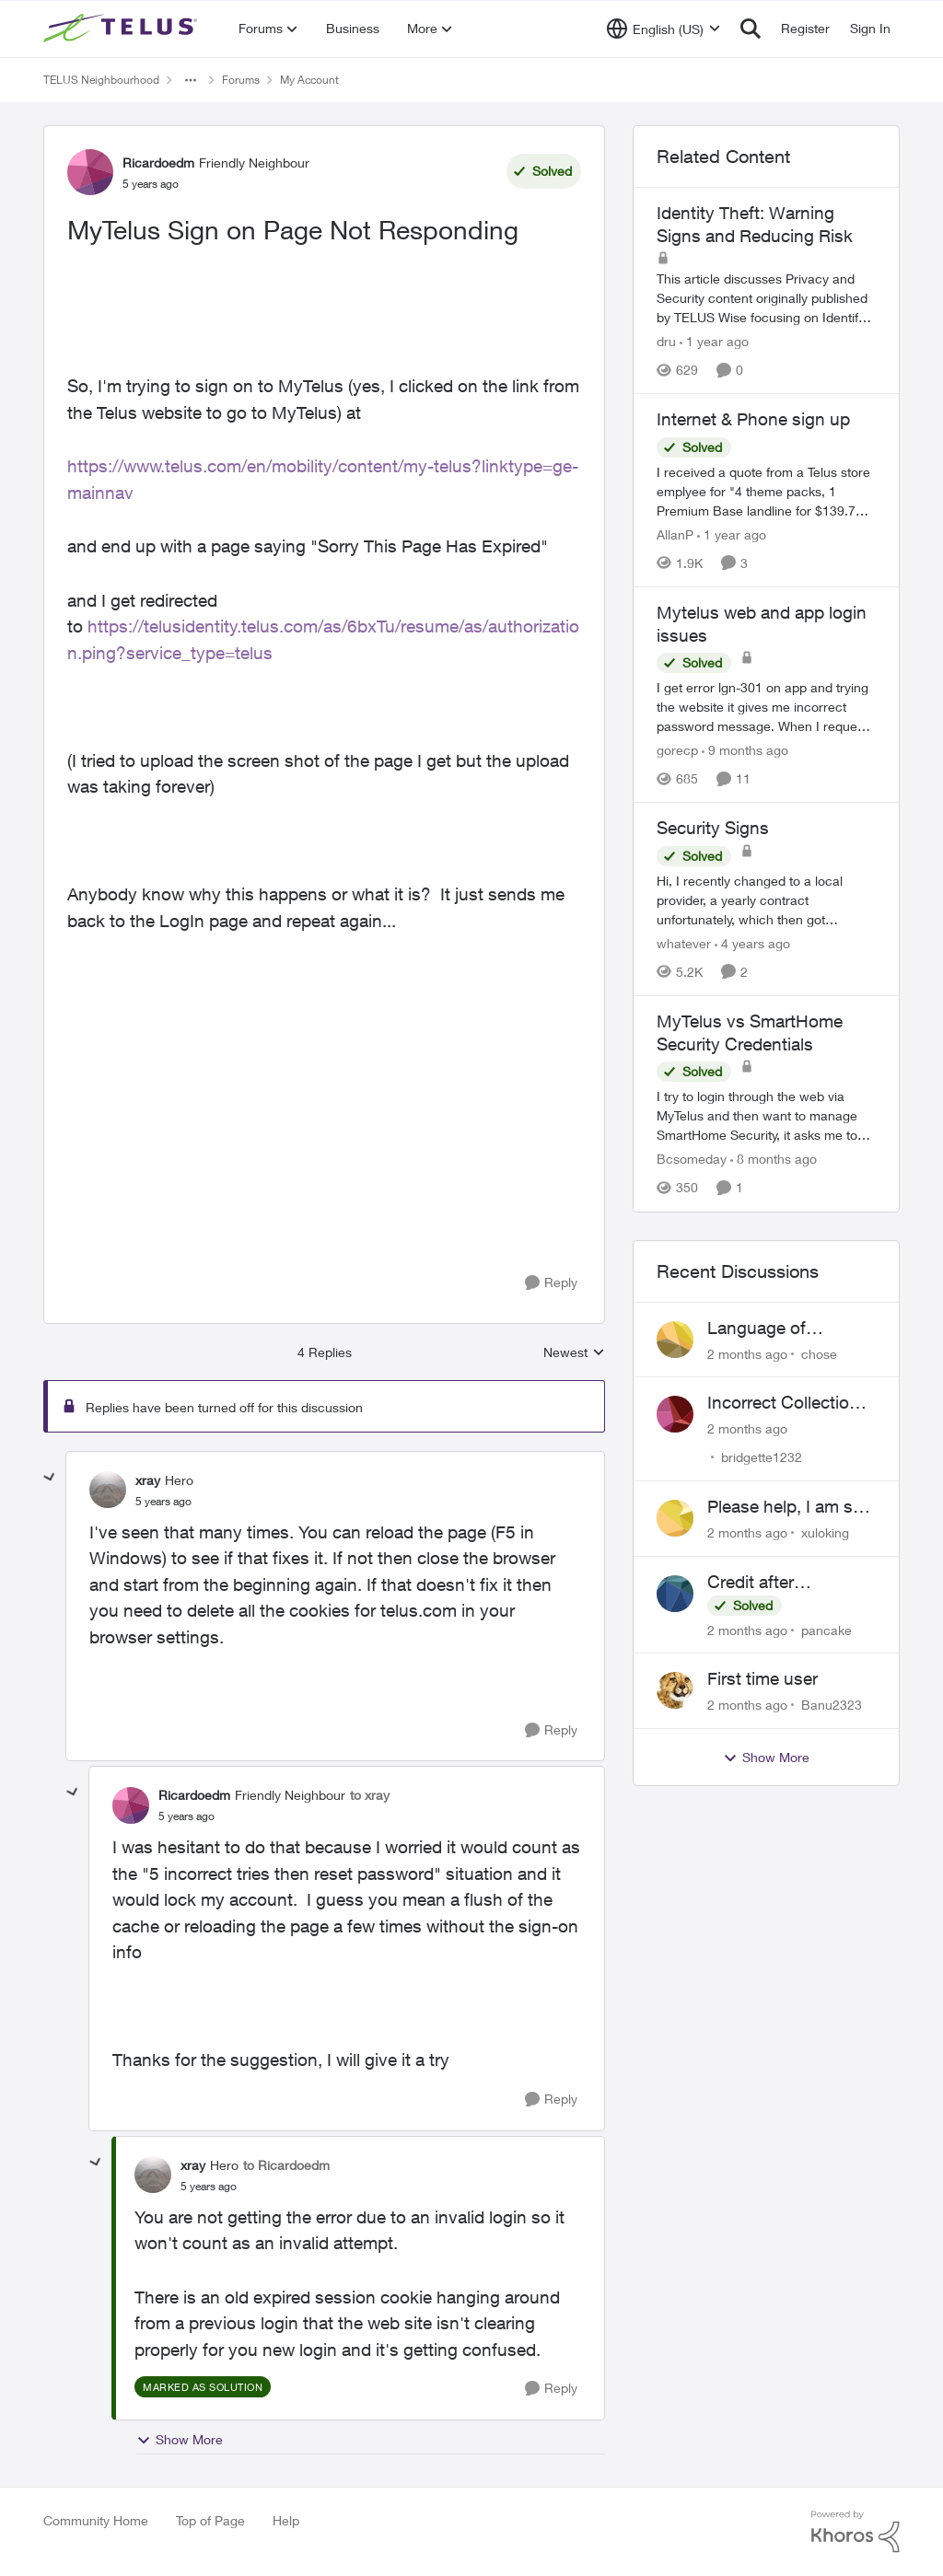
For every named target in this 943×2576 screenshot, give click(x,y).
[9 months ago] (745, 750)
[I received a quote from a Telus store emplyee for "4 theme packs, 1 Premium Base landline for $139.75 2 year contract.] (766, 491)
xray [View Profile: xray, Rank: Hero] (147, 1480)
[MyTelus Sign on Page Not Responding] (163, 1501)
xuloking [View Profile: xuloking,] (825, 1532)
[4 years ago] (752, 943)
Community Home (95, 2520)
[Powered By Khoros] (855, 2532)
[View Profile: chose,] (675, 1339)
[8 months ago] (773, 1159)
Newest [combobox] (574, 1353)
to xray (370, 1795)
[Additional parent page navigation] (191, 80)
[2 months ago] (747, 1353)
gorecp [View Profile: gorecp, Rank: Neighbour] (677, 750)
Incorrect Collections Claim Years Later (787, 1403)
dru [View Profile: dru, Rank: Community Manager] (666, 341)
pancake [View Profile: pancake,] (826, 1629)
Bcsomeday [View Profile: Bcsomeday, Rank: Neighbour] (692, 1159)
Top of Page (210, 2520)
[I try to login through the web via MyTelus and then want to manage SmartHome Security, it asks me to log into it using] (766, 1116)
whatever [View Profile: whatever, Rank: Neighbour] (684, 943)
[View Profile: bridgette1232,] (675, 1414)
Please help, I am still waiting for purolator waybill (788, 1507)
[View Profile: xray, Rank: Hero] (107, 1489)
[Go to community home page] (122, 28)
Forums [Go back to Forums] (241, 80)
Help (286, 2520)
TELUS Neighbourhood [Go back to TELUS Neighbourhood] (101, 80)
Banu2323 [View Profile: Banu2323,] (831, 1704)
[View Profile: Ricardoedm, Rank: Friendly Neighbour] (90, 172)
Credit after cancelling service (776, 1583)
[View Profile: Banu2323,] (675, 1690)
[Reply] (551, 1283)
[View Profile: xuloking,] (675, 1518)
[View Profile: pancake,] (675, 1593)
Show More (179, 2439)
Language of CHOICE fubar (763, 1328)
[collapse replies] (50, 1478)
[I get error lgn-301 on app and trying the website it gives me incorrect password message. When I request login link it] (766, 707)
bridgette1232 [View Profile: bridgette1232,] (761, 1457)
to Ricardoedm (286, 2165)
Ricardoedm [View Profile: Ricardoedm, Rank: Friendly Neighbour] (158, 162)
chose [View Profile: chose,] (819, 1353)
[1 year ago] (714, 341)
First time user (762, 1678)
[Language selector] (663, 28)
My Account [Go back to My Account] (309, 80)
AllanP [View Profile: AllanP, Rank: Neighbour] (675, 534)
